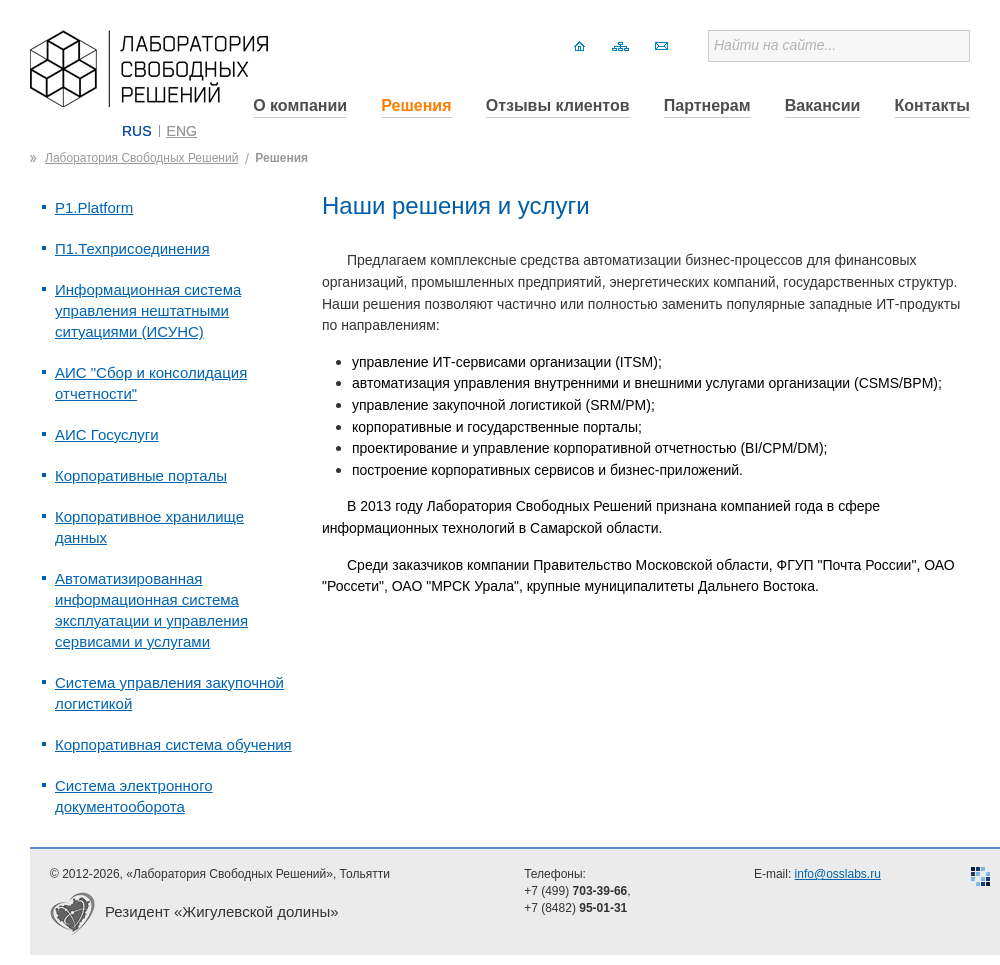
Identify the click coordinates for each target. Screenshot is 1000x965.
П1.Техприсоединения (132, 248)
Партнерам (707, 105)
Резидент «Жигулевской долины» (222, 911)
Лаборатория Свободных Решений (141, 158)
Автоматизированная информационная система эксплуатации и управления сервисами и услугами (151, 610)
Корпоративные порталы (141, 475)
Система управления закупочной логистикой (169, 693)
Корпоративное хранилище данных (149, 527)
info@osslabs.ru (838, 874)
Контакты (932, 105)
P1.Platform (94, 207)
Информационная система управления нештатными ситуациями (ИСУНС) (148, 310)
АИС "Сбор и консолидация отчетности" (151, 383)
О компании (300, 105)
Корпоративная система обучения (173, 744)
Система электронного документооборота (134, 796)
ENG (182, 131)
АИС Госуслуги (107, 434)
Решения (416, 105)
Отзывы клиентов (558, 105)
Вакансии (823, 105)
